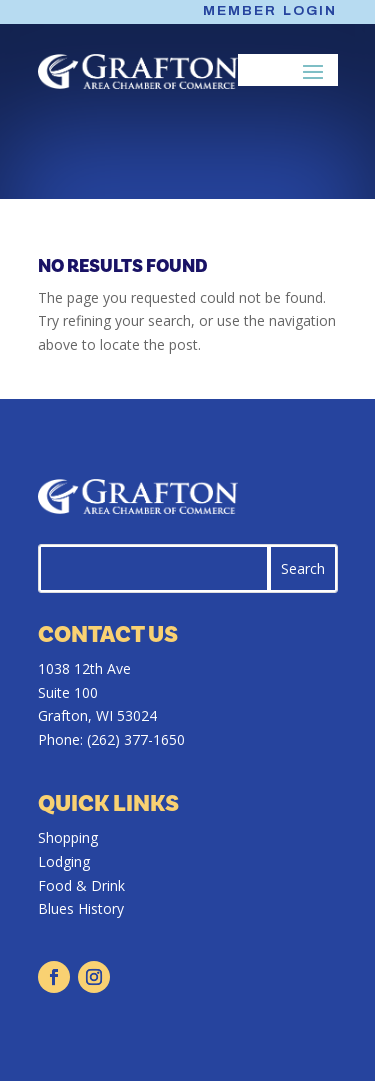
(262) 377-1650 (136, 739)
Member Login (270, 11)
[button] (314, 71)
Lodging (64, 861)
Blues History (81, 908)
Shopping (68, 837)
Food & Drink (81, 885)
